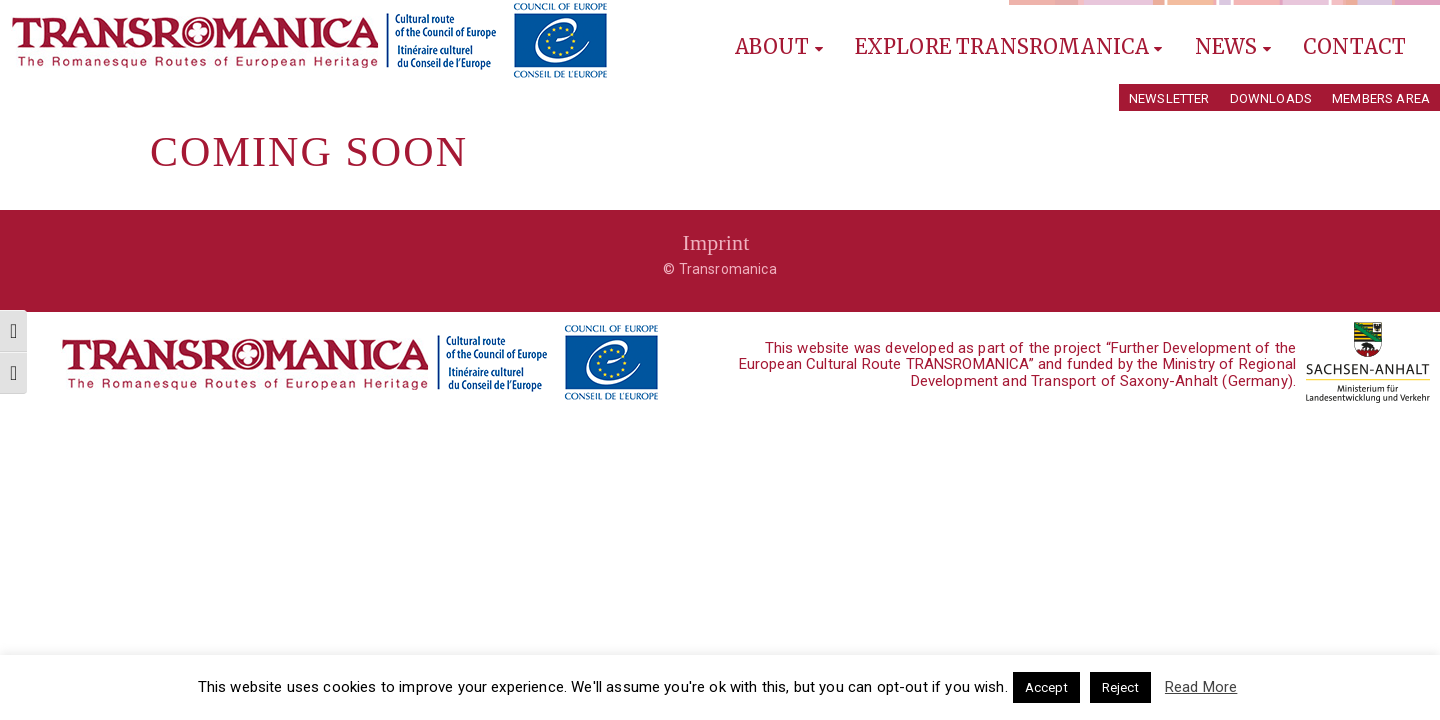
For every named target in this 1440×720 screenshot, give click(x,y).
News (1233, 46)
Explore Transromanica (1009, 46)
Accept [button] (1046, 687)
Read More (1201, 687)
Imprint (715, 242)
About (779, 46)
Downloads (1271, 98)
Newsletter (1169, 98)
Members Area (1381, 98)
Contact (1354, 46)
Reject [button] (1120, 687)
